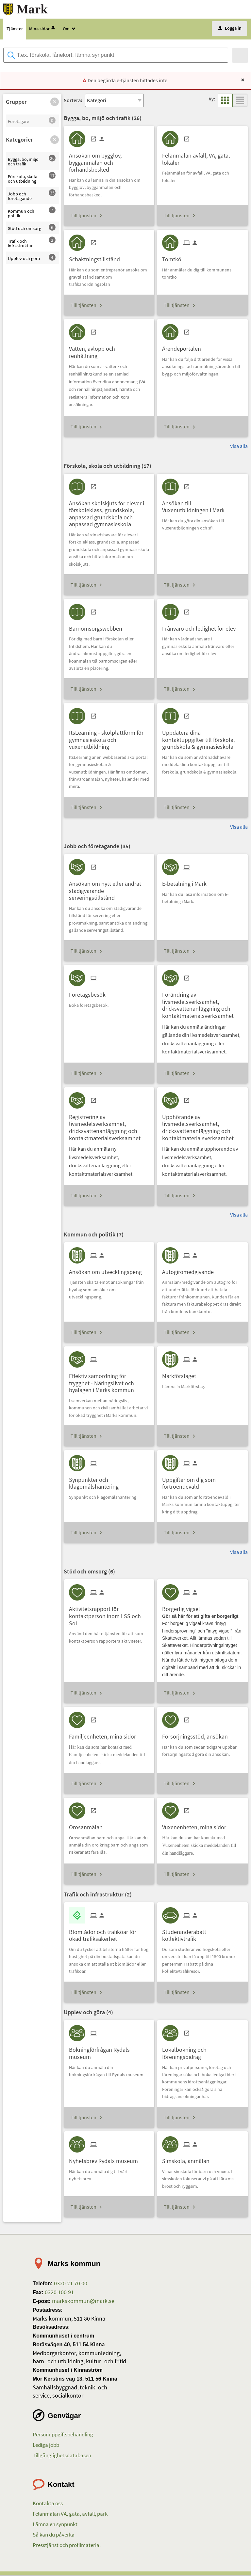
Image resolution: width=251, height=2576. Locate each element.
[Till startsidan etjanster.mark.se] (27, 9)
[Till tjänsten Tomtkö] (174, 258)
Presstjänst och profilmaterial (67, 2546)
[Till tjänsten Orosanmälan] (88, 1826)
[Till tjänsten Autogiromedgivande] (190, 1271)
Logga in (230, 29)
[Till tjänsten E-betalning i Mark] (186, 882)
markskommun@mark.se (82, 2302)
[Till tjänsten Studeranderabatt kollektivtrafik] (202, 1933)
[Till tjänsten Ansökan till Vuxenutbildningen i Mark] (202, 505)
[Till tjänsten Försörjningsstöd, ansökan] (197, 1735)
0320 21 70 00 (70, 2284)
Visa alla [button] (239, 447)
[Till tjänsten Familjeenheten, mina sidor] (105, 1735)
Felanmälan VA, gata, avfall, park (70, 2515)
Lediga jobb (46, 2445)
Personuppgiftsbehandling (63, 2435)
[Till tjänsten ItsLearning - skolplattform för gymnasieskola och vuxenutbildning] (109, 738)
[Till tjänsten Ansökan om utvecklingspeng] (108, 1271)
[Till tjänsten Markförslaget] (181, 1375)
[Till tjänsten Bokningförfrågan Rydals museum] (109, 2052)
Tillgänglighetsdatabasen (62, 2456)
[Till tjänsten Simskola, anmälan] (188, 2160)
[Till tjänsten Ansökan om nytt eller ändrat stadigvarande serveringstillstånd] (109, 889)
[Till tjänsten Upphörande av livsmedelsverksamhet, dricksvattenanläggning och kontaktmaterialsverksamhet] (202, 1126)
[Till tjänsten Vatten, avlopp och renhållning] (109, 351)
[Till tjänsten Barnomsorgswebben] (98, 627)
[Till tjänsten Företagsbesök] (89, 993)
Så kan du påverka (54, 2535)
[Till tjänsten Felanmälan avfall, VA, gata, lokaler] (202, 157)
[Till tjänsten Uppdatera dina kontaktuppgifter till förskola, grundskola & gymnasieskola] (202, 738)
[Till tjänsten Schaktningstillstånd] (97, 258)
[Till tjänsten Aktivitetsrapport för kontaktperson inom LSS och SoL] (109, 1615)
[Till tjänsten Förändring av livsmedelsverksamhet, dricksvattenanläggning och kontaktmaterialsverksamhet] (202, 1003)
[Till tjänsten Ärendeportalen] (184, 348)
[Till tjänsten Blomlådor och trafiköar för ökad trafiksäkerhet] (109, 1933)
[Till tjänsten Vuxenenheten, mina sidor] (196, 1826)
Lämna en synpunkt (55, 2525)
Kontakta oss (48, 2504)
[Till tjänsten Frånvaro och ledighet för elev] (201, 627)
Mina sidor (42, 30)
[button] (54, 103)
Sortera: (73, 101)
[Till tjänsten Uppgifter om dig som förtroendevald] (202, 1481)
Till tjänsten (83, 216)
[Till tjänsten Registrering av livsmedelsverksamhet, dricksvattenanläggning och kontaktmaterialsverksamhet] (109, 1126)
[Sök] (240, 56)
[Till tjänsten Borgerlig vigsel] (183, 1608)
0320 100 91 (58, 2293)
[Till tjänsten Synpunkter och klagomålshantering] (109, 1481)
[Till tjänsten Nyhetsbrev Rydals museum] (106, 2160)
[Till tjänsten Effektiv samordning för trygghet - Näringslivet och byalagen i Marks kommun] (109, 1382)
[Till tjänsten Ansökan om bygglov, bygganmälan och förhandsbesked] (109, 161)
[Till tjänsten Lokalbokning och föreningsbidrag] (202, 2052)
